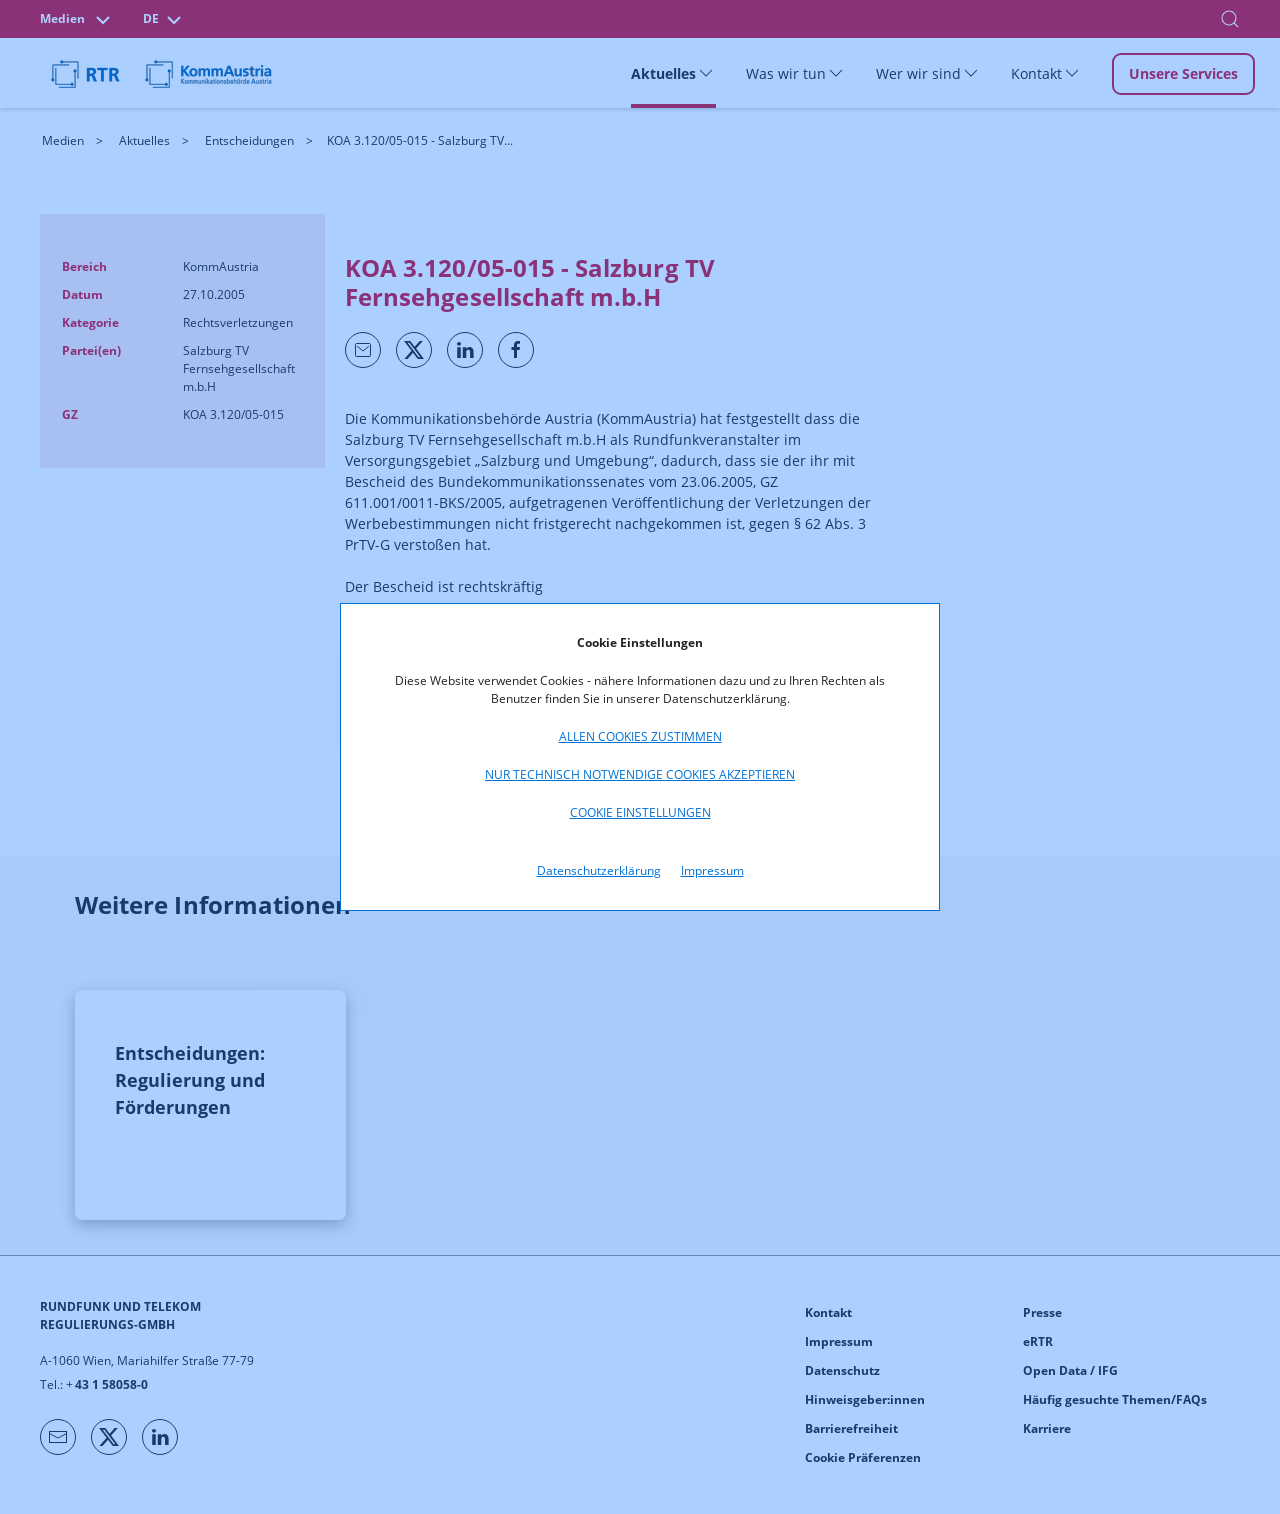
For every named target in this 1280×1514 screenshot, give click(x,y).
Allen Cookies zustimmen (640, 736)
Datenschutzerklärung (599, 870)
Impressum (712, 870)
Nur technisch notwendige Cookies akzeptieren (640, 774)
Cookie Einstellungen (640, 812)
